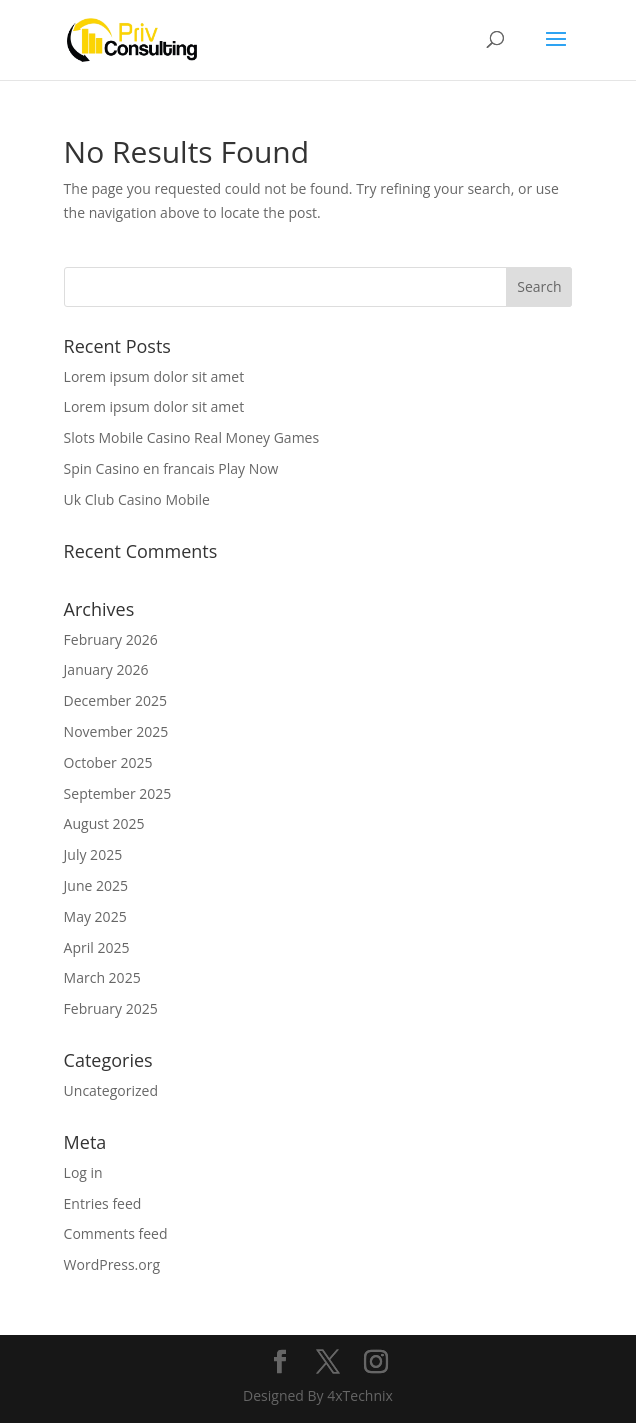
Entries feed (103, 1203)
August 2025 (104, 823)
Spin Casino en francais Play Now (171, 468)
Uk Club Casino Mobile (137, 499)
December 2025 (115, 700)
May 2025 (95, 916)
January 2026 (106, 669)
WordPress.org (112, 1264)
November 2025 (116, 731)
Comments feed (116, 1233)
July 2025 (93, 854)
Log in (83, 1172)
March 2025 (102, 977)
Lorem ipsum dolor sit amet (154, 376)
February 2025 (111, 1008)
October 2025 (108, 762)
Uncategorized (111, 1090)
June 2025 (96, 885)
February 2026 (111, 639)
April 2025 (97, 947)
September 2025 (118, 793)
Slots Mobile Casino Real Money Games (192, 437)
